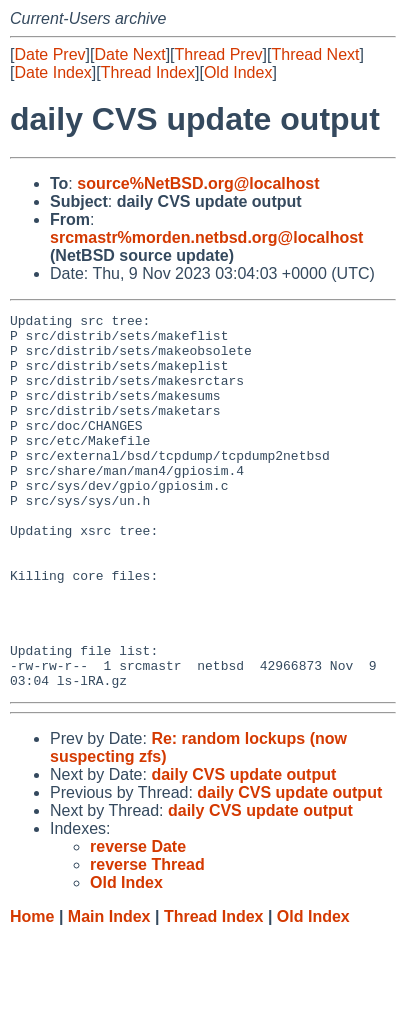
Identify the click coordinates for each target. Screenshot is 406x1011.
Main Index (109, 991)
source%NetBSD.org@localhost (198, 183)
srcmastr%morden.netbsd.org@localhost (206, 237)
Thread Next (315, 54)
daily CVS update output (243, 849)
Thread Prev (219, 54)
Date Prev (49, 54)
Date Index (52, 72)
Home (32, 991)
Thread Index (148, 72)
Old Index (238, 72)
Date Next (129, 54)
